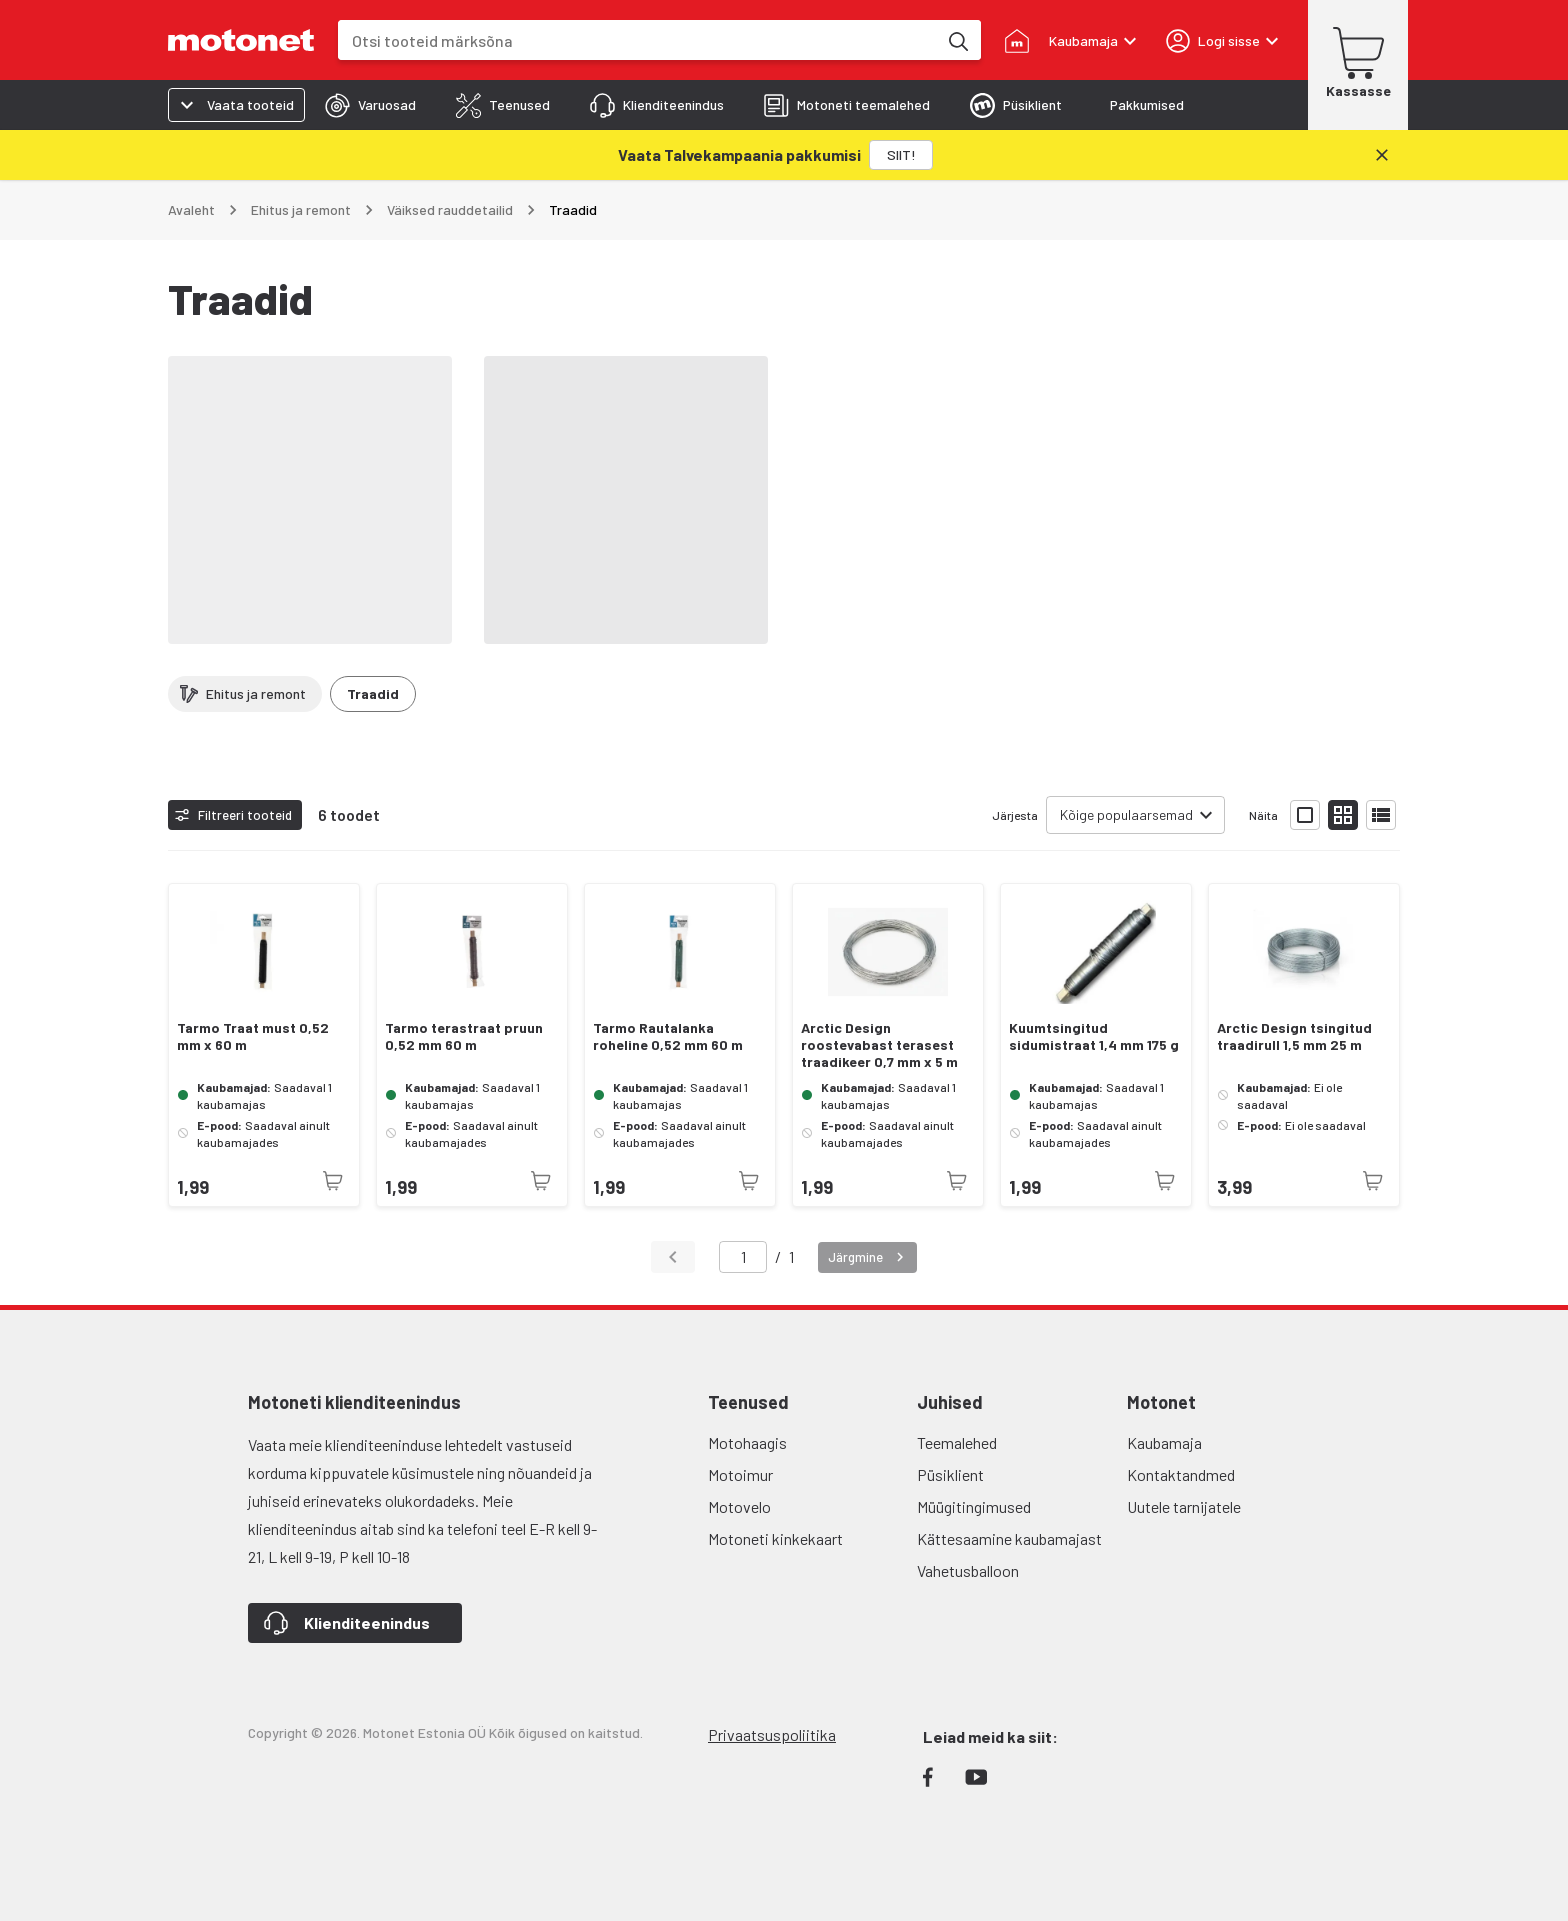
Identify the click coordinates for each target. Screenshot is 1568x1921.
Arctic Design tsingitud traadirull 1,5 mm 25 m (1294, 1036)
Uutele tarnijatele (1184, 1506)
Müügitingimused (974, 1506)
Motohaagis (747, 1442)
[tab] (370, 105)
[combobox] (637, 40)
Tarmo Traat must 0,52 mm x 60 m (253, 1036)
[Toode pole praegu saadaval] (333, 1181)
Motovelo (739, 1506)
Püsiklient (950, 1474)
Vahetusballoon (968, 1570)
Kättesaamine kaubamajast (1009, 1538)
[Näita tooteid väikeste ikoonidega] (1343, 815)
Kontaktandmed (1181, 1474)
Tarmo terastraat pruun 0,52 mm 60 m (464, 1036)
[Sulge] (1382, 155)
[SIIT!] (901, 155)
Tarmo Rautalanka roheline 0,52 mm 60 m (668, 1036)
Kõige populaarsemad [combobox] (1126, 814)
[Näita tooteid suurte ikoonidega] (1305, 815)
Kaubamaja (1164, 1442)
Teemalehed (957, 1442)
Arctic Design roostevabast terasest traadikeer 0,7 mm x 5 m (879, 1045)
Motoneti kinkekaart (775, 1538)
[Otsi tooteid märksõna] (957, 40)
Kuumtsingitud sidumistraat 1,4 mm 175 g (1094, 1036)
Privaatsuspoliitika (772, 1734)
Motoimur (740, 1474)
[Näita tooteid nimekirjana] (1381, 815)
